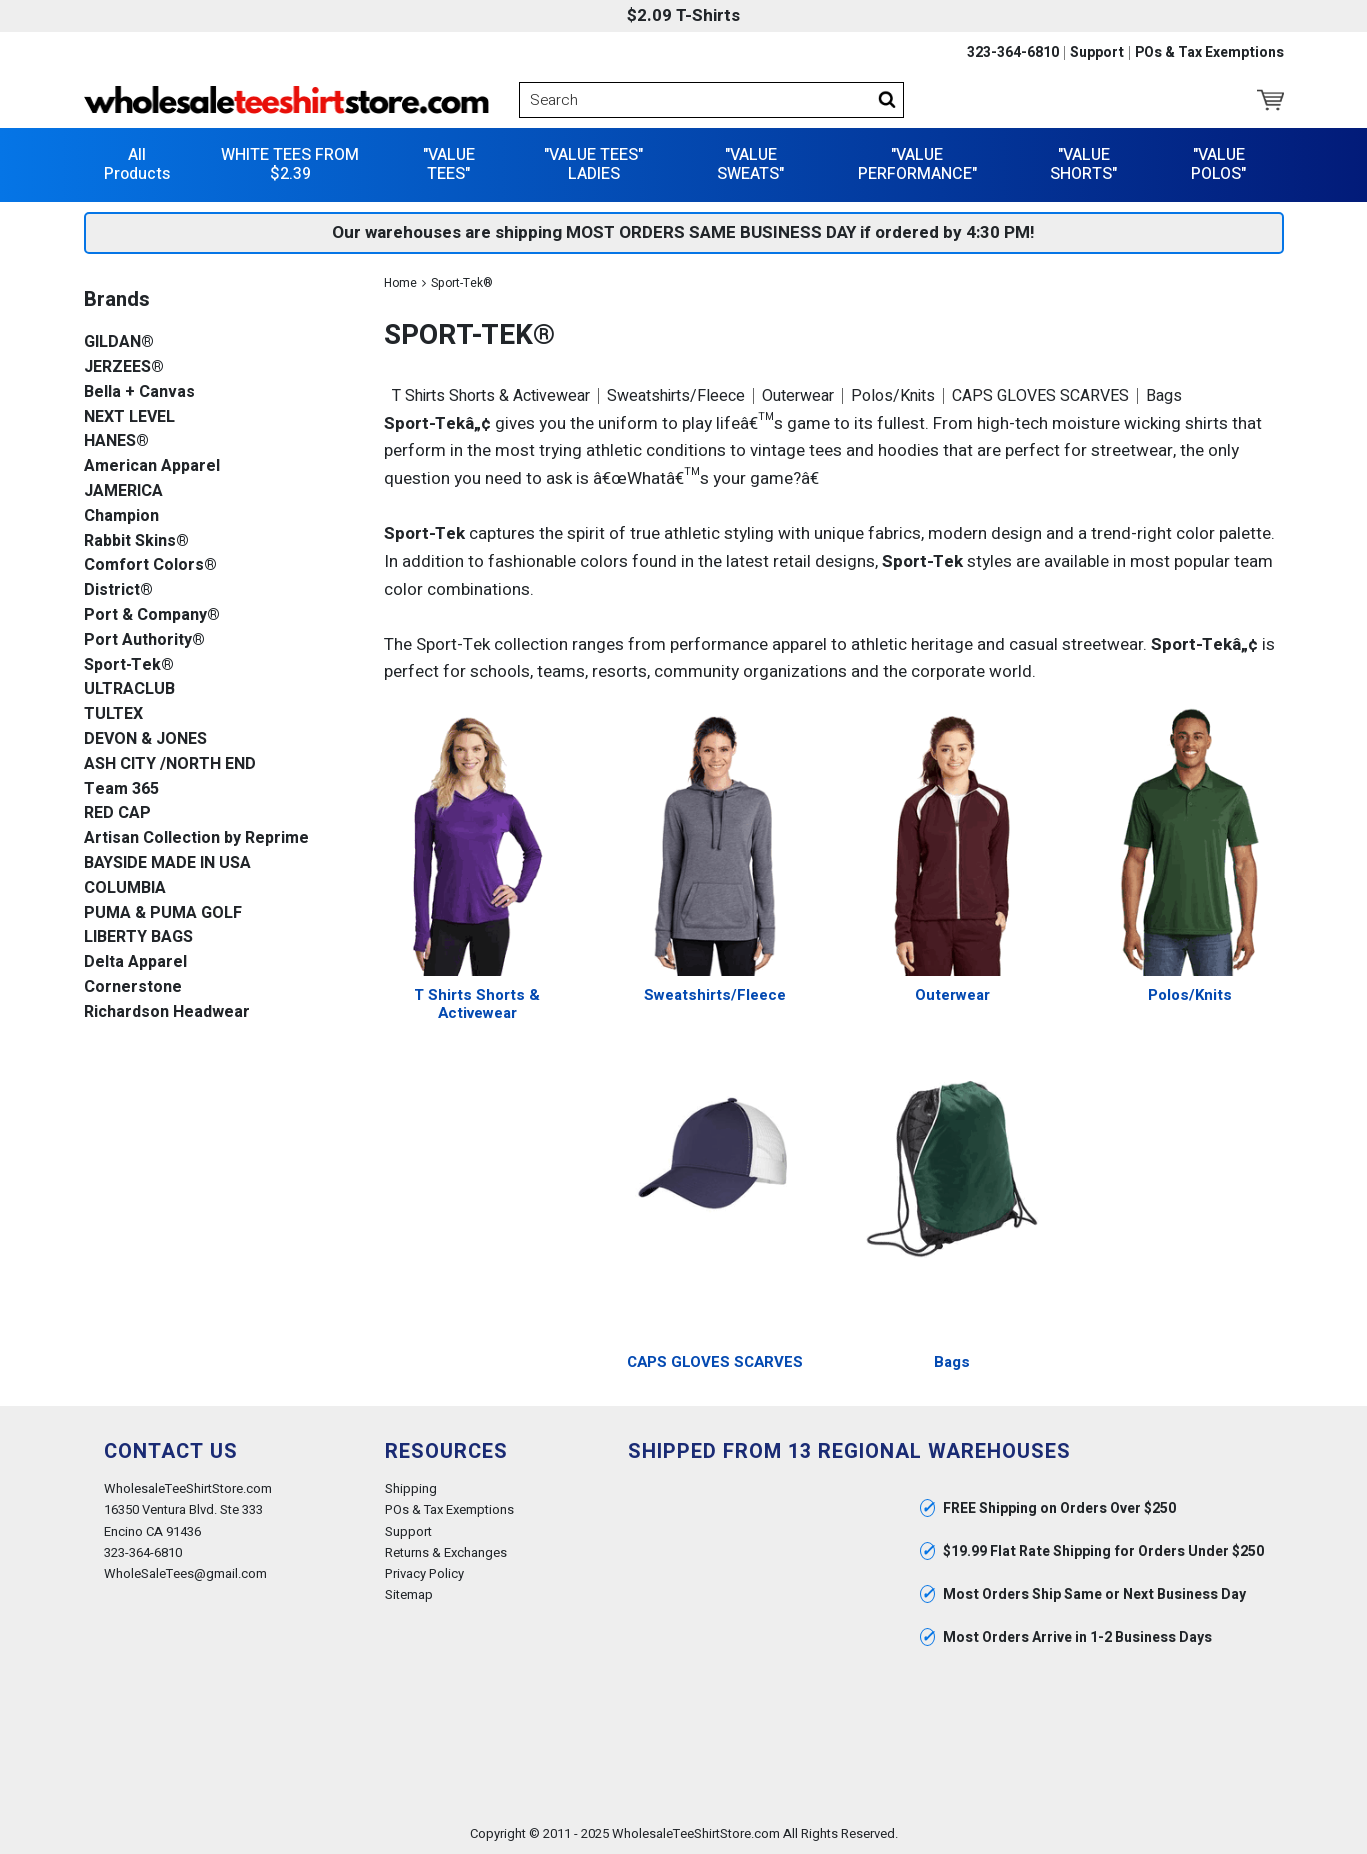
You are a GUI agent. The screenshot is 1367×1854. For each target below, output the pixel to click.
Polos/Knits (893, 396)
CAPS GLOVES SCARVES (1040, 396)
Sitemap (409, 1594)
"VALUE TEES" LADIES (593, 164)
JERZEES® (124, 367)
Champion (121, 516)
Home (400, 283)
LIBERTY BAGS (138, 937)
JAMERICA (123, 491)
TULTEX (113, 714)
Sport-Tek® (129, 665)
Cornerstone (133, 987)
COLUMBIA (125, 888)
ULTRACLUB (129, 689)
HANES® (116, 441)
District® (118, 590)
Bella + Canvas (139, 392)
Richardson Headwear (167, 1012)
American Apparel (152, 466)
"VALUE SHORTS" (1083, 164)
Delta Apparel (135, 962)
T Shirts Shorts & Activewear (491, 396)
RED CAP (117, 813)
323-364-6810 (1013, 53)
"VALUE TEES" (449, 164)
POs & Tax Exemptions (1209, 53)
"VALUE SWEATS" (750, 164)
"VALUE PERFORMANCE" (917, 164)
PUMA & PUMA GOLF (163, 913)
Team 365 (121, 789)
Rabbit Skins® (136, 541)
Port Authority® (144, 640)
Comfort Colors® (150, 565)
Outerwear (798, 396)
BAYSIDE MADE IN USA (167, 863)
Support (1097, 53)
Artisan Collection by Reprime (196, 838)
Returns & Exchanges (446, 1552)
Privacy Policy (424, 1573)
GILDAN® (119, 342)
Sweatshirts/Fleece (676, 396)
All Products (137, 164)
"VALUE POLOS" (1218, 164)
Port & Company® (152, 615)
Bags (1164, 396)
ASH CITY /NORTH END (170, 764)
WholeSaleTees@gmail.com (185, 1573)
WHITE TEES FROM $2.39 (290, 164)
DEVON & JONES (145, 739)
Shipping (411, 1488)
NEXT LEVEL (129, 417)
